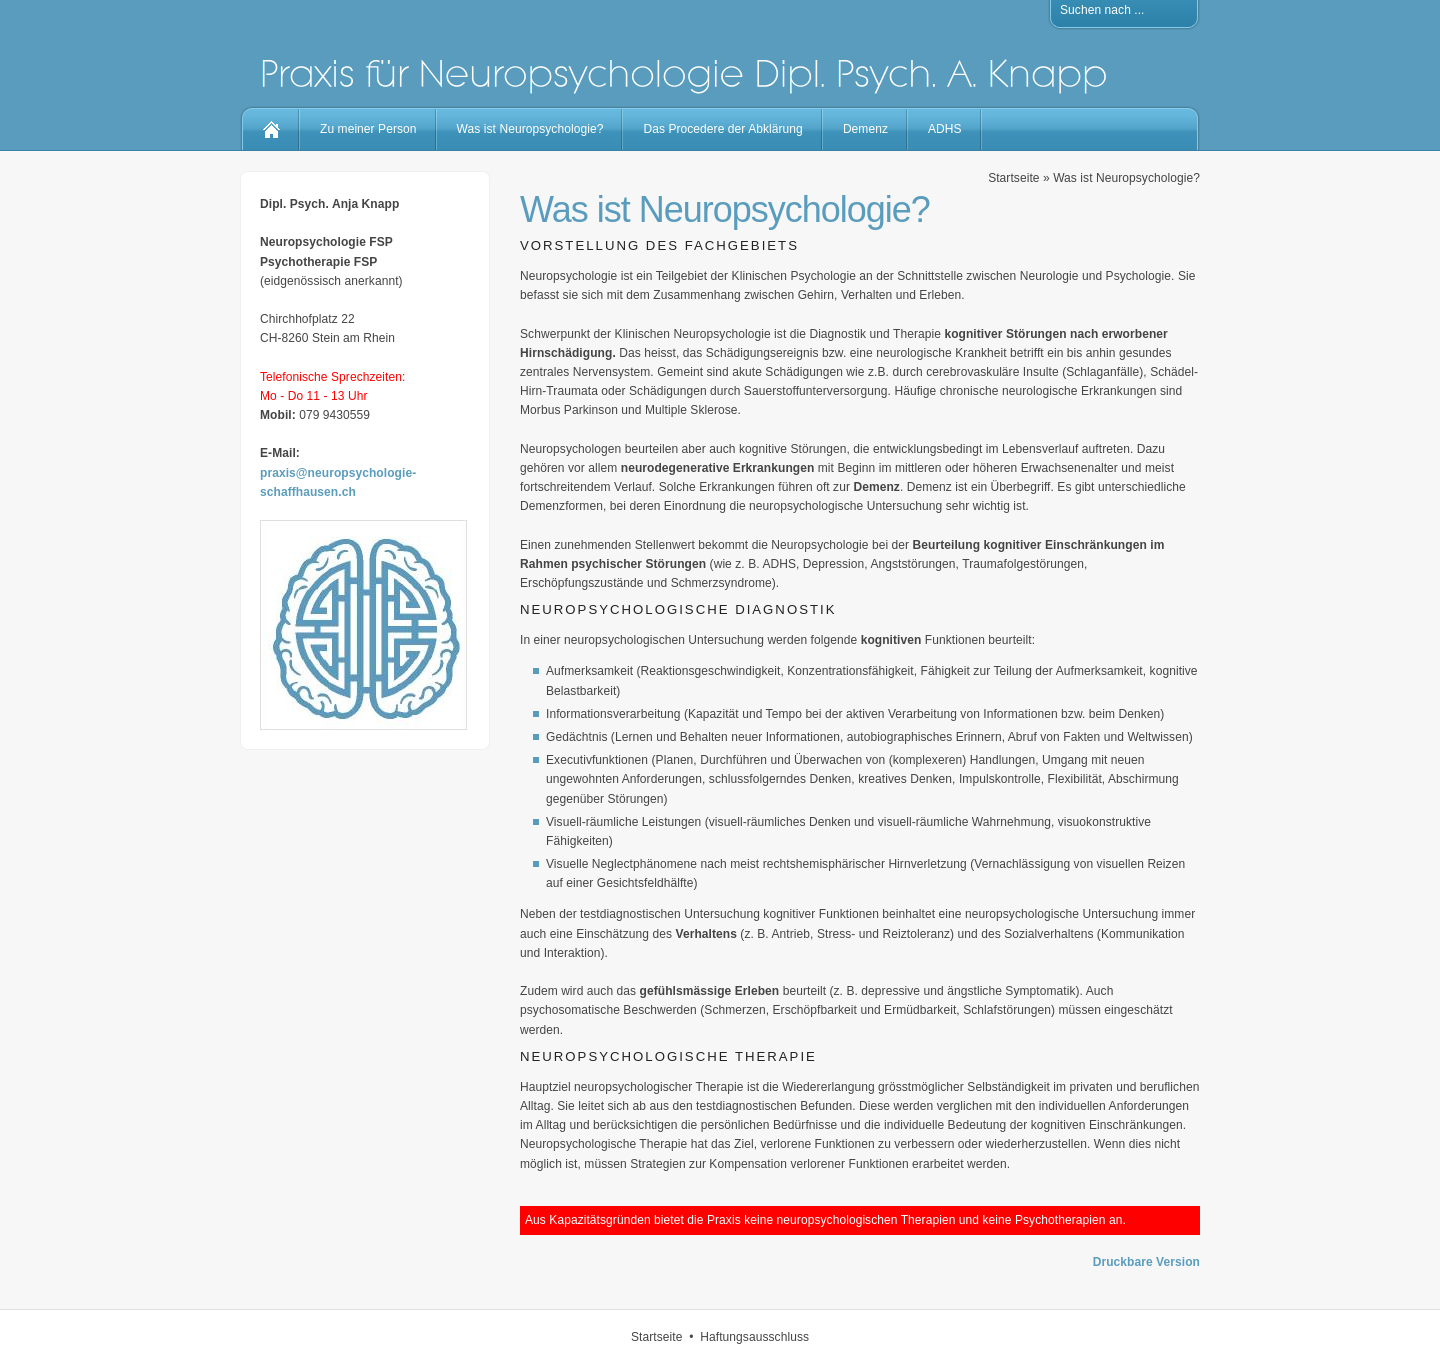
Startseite (1013, 178)
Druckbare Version (1146, 1262)
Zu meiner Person (368, 129)
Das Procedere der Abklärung (722, 129)
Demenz (865, 129)
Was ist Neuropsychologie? (530, 129)
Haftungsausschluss (754, 1337)
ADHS (945, 129)
